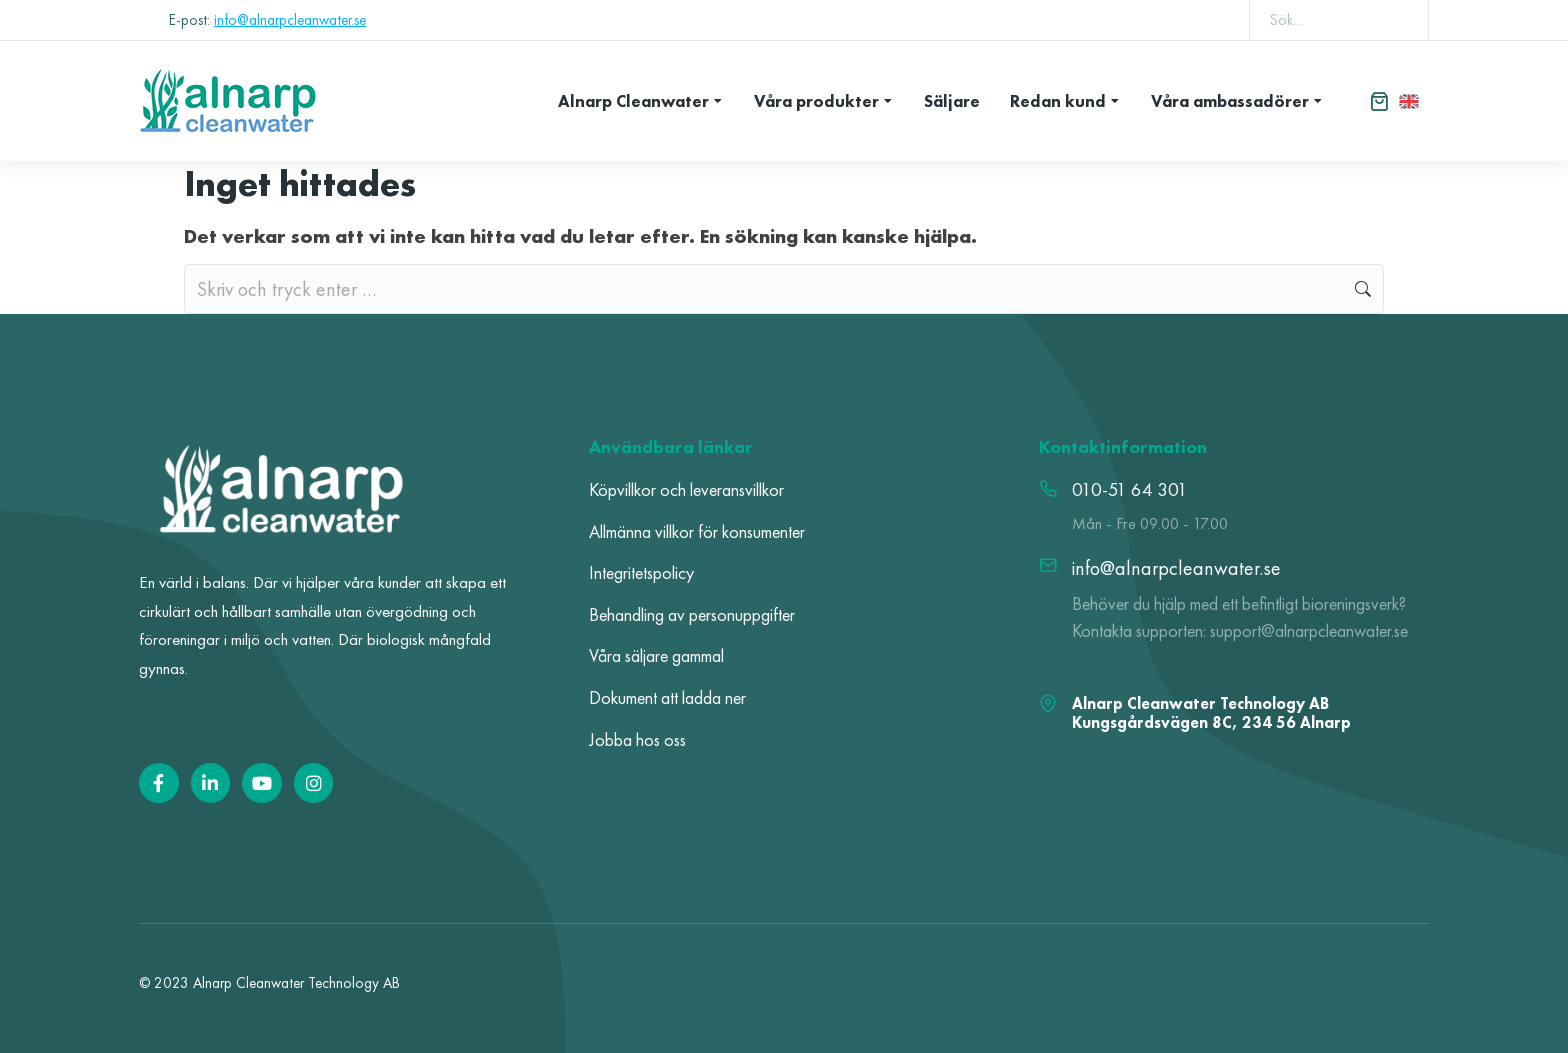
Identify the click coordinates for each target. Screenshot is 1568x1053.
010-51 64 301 (1130, 489)
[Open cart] (1379, 101)
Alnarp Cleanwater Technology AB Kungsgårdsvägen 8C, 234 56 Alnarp (1211, 713)
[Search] (1399, 20)
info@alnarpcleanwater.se (290, 20)
